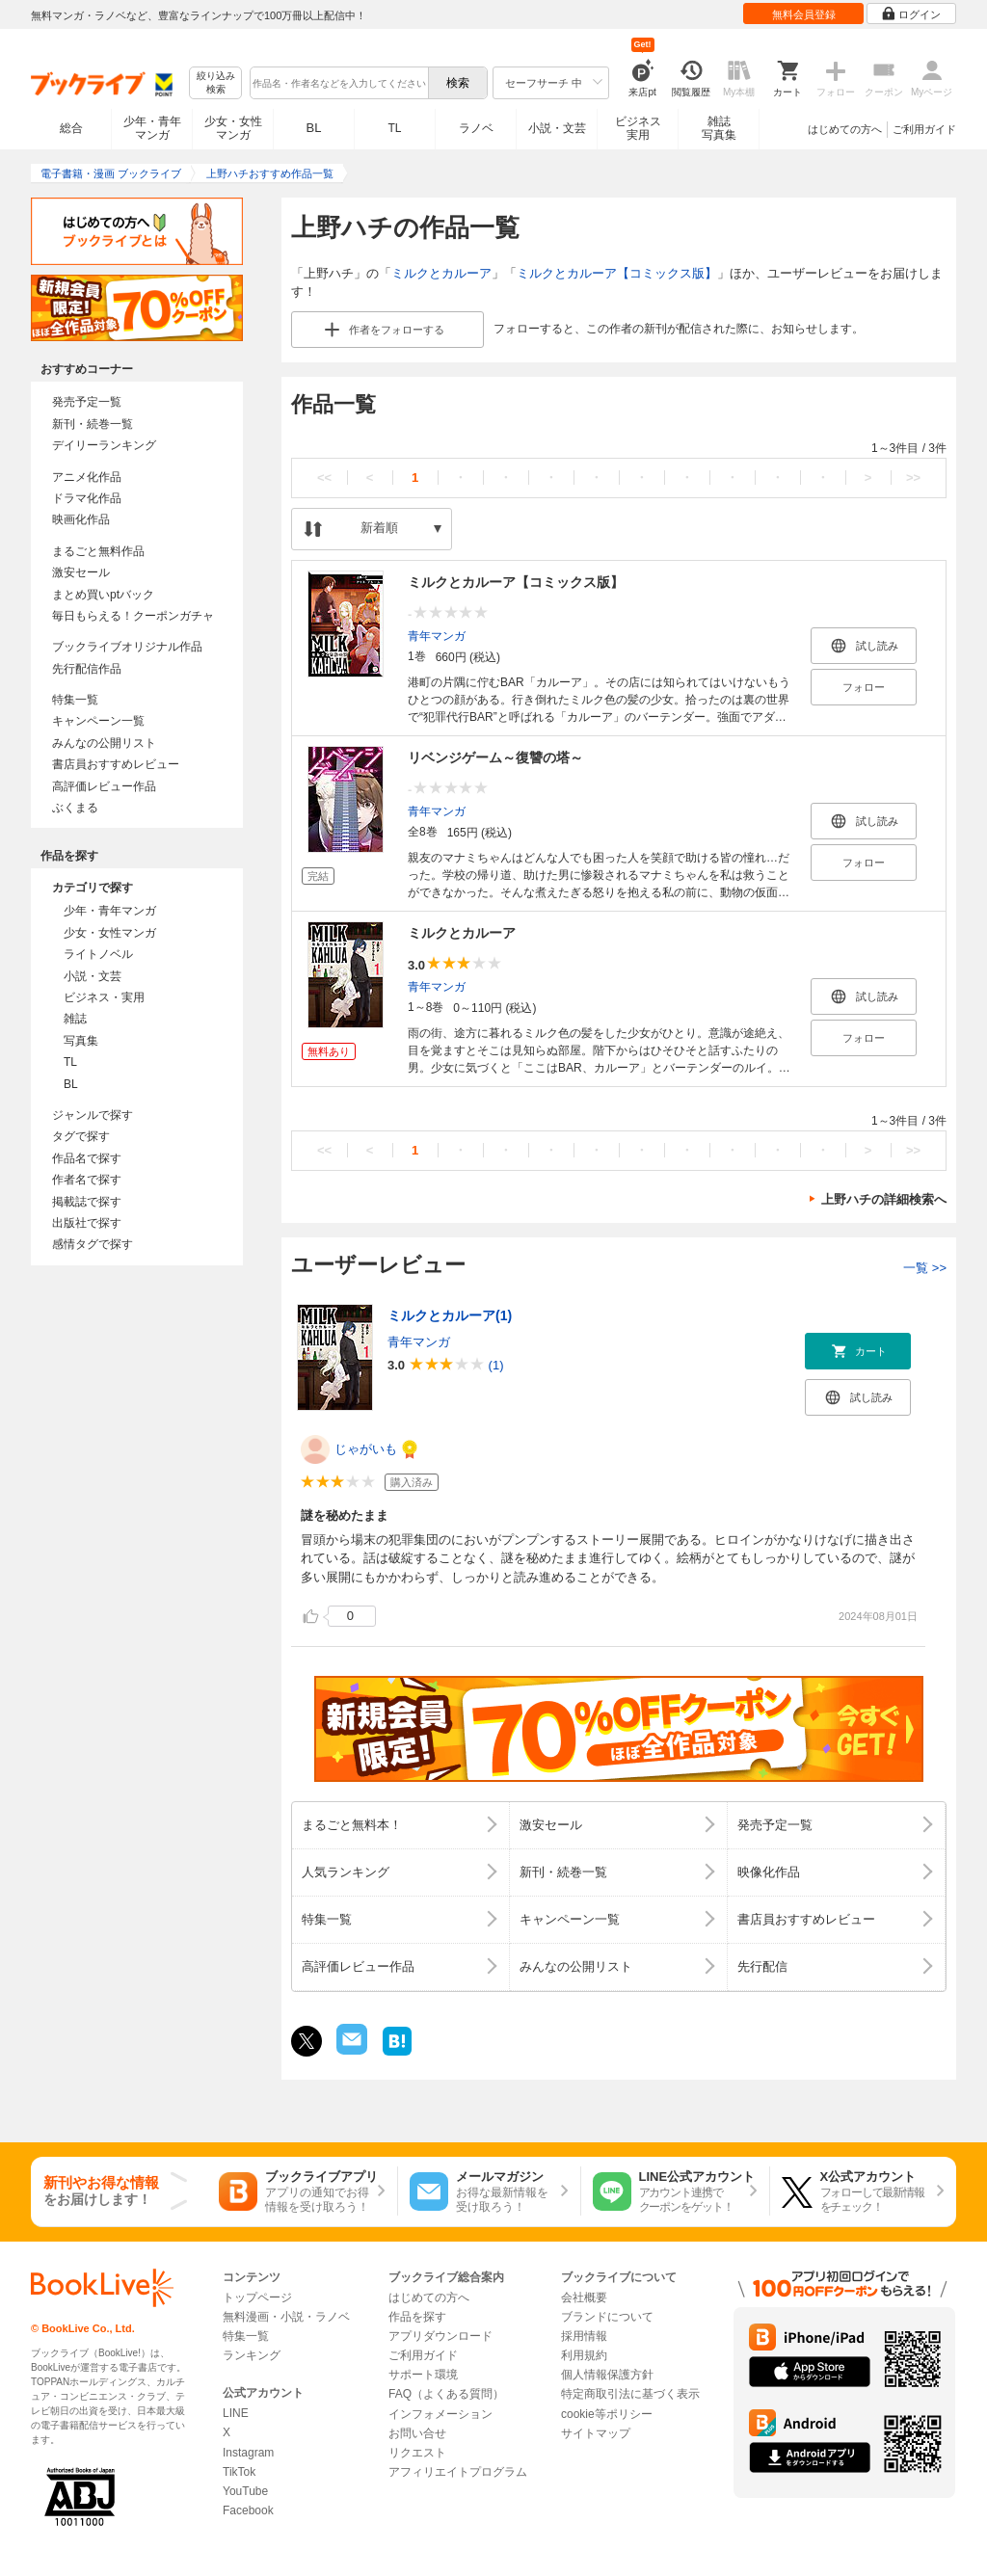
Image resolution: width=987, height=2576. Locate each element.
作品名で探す (86, 1158)
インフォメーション (440, 2414)
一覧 (925, 1268)
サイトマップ (595, 2433)
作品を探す (417, 2317)
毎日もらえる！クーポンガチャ (133, 616)
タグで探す (81, 1136)
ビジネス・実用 (104, 997)
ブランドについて (607, 2317)
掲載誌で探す (86, 1201)
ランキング (251, 2355)
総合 (71, 128)
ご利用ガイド (924, 129)
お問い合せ (417, 2433)
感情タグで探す (92, 1244)
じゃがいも (365, 1449)
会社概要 (584, 2297)
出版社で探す (86, 1223)
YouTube (245, 2491)
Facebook (248, 2510)
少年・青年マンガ (152, 128)
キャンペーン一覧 (98, 721)
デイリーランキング (104, 445)
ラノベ (476, 128)
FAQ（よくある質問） (446, 2394)
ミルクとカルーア (441, 273)
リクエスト (417, 2452)
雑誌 (75, 1018)
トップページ (257, 2297)
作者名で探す (86, 1179)
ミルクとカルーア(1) (449, 1315)
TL (394, 128)
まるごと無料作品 (98, 551)
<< (324, 477)
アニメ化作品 (86, 477)
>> (913, 477)
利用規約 (584, 2355)
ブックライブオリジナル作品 (127, 646)
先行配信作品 (86, 669)
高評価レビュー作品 (104, 786)
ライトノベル (98, 954)
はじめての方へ (845, 129)
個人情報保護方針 (607, 2374)
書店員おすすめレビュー (115, 764)
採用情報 (584, 2336)
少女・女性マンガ (233, 128)
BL (314, 127)
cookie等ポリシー (607, 2414)
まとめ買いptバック (103, 594)
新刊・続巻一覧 (92, 424)
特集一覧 (75, 699)
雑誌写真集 (719, 128)
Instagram (248, 2452)
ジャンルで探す (92, 1115)
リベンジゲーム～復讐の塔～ (495, 757)
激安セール (81, 572)
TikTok (239, 2472)
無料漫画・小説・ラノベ (286, 2317)
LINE (236, 2413)
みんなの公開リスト (104, 743)
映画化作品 (81, 519)
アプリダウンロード (440, 2336)
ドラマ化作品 (86, 498)
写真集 (81, 1041)
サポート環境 (423, 2374)
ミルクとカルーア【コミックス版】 (617, 273)
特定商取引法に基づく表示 (630, 2394)
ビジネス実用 (638, 128)
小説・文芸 (557, 128)
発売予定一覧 (86, 402)
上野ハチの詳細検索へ (884, 1199)
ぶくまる (75, 807)
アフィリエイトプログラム (457, 2472)
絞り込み (216, 83)
